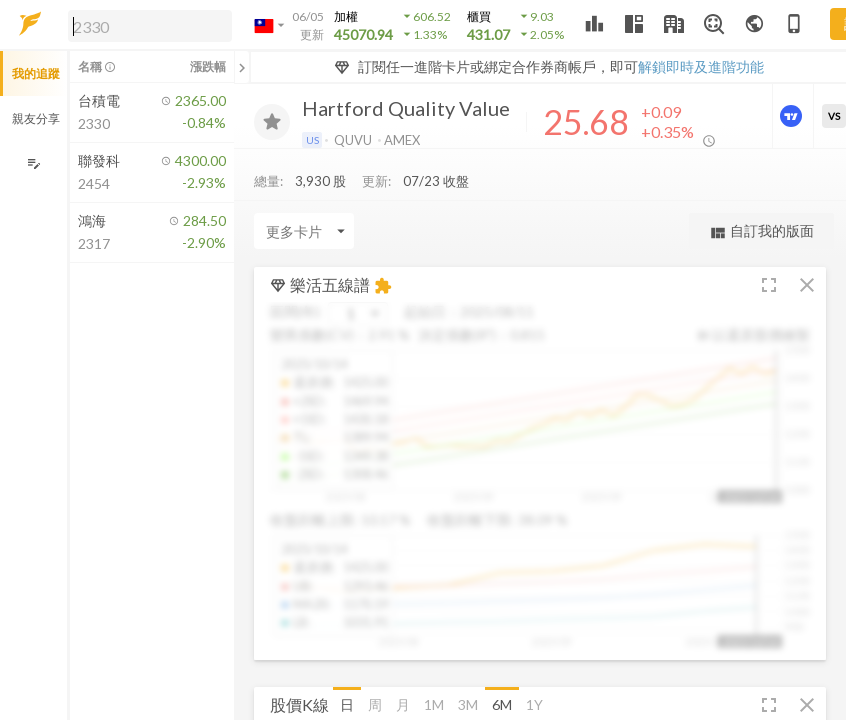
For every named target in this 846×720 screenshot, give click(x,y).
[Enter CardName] (304, 236)
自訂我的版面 (761, 236)
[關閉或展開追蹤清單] (242, 67)
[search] (150, 26)
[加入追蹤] (272, 122)
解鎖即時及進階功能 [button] (701, 66)
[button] (146, 25)
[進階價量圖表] (793, 116)
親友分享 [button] (36, 118)
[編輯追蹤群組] (33, 163)
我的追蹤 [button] (36, 73)
